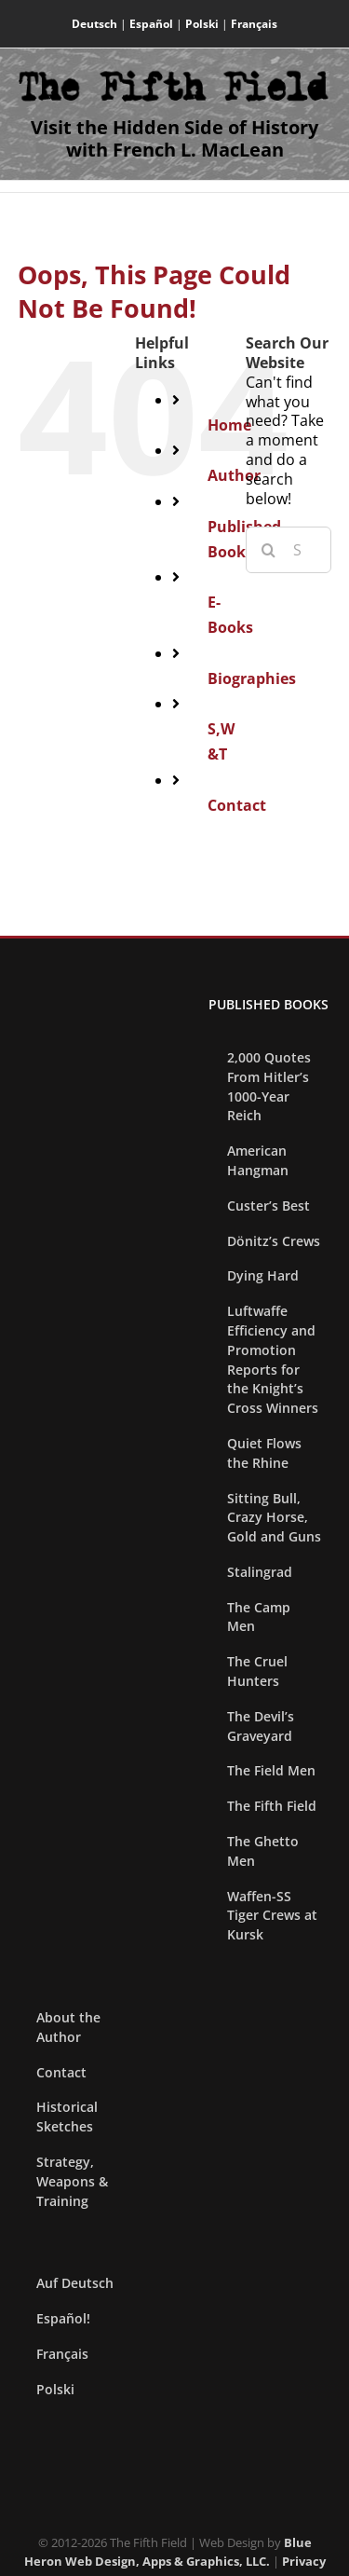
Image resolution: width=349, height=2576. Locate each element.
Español (151, 24)
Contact (237, 805)
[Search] (269, 550)
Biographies (252, 678)
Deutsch (94, 24)
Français (254, 24)
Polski (202, 24)
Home (229, 425)
